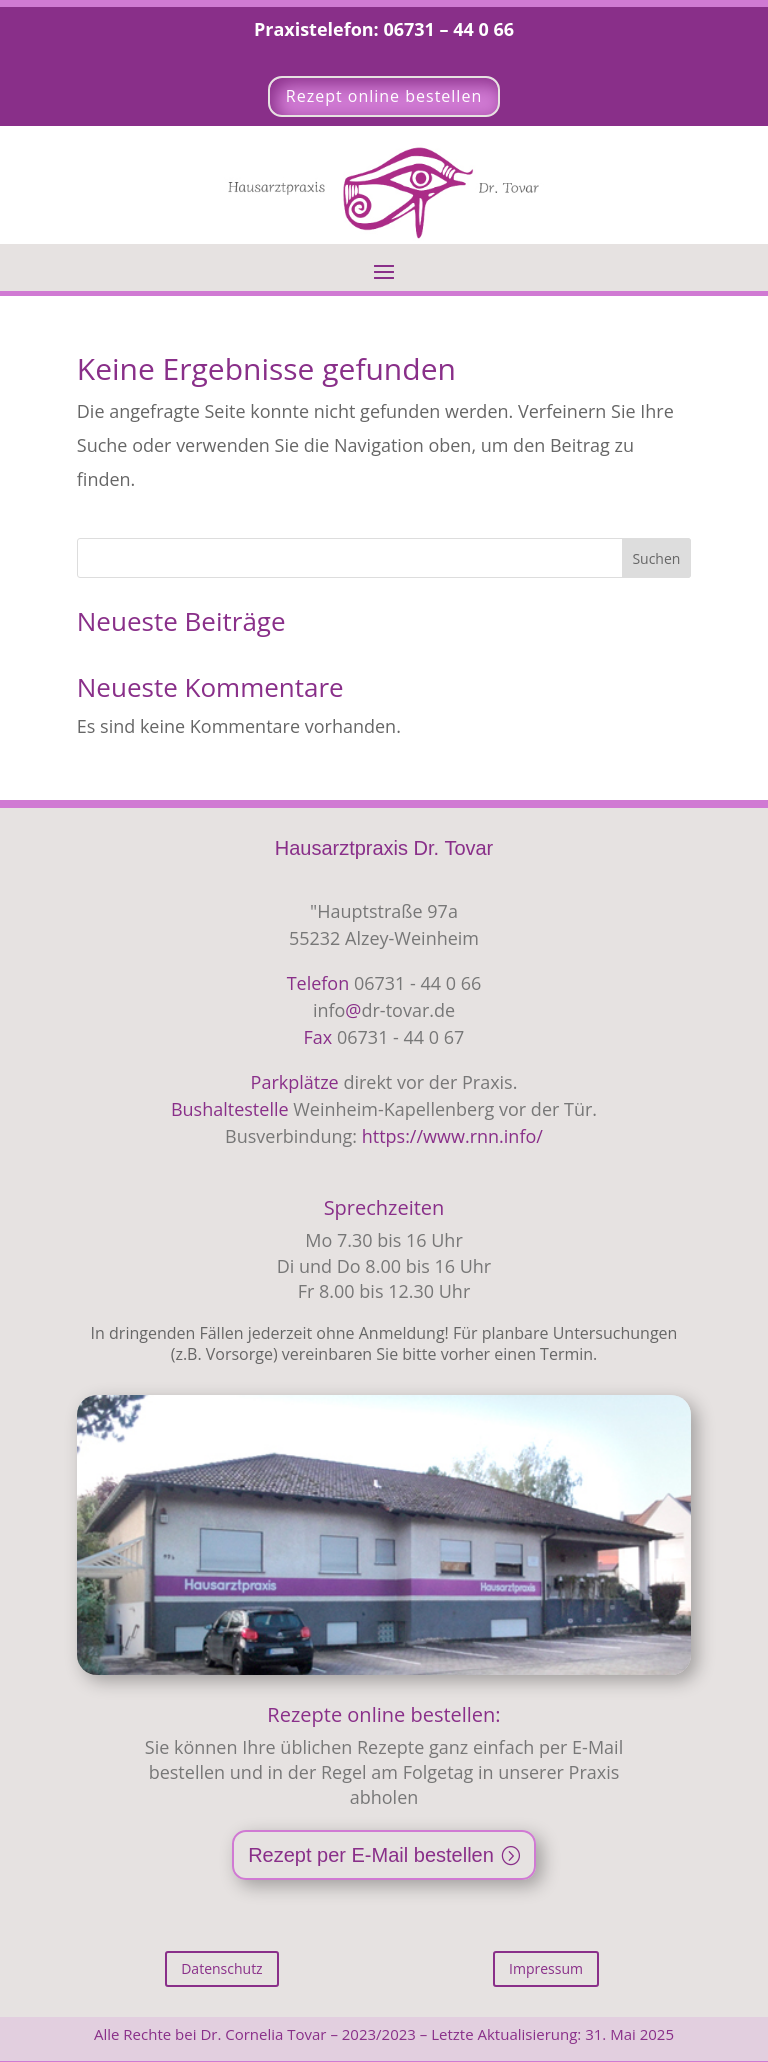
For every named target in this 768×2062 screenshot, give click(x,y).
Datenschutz (221, 1968)
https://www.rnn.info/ (452, 1136)
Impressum (546, 1968)
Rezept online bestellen (384, 96)
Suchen (656, 558)
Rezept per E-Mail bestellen (371, 1855)
